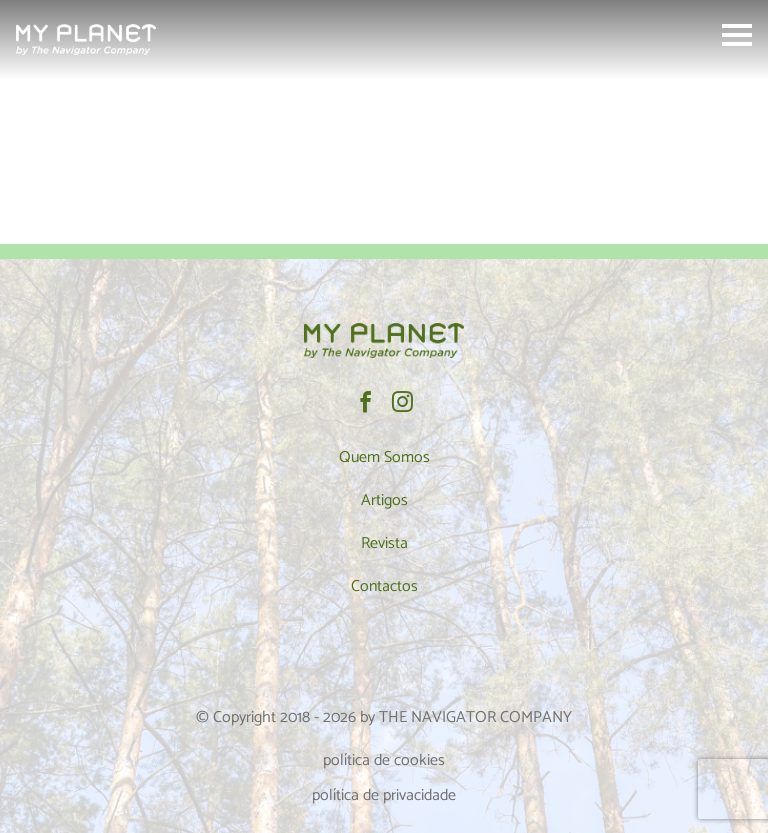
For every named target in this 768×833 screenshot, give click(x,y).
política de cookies (384, 760)
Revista (384, 543)
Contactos (384, 586)
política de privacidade (384, 795)
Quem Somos (384, 457)
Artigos (384, 500)
